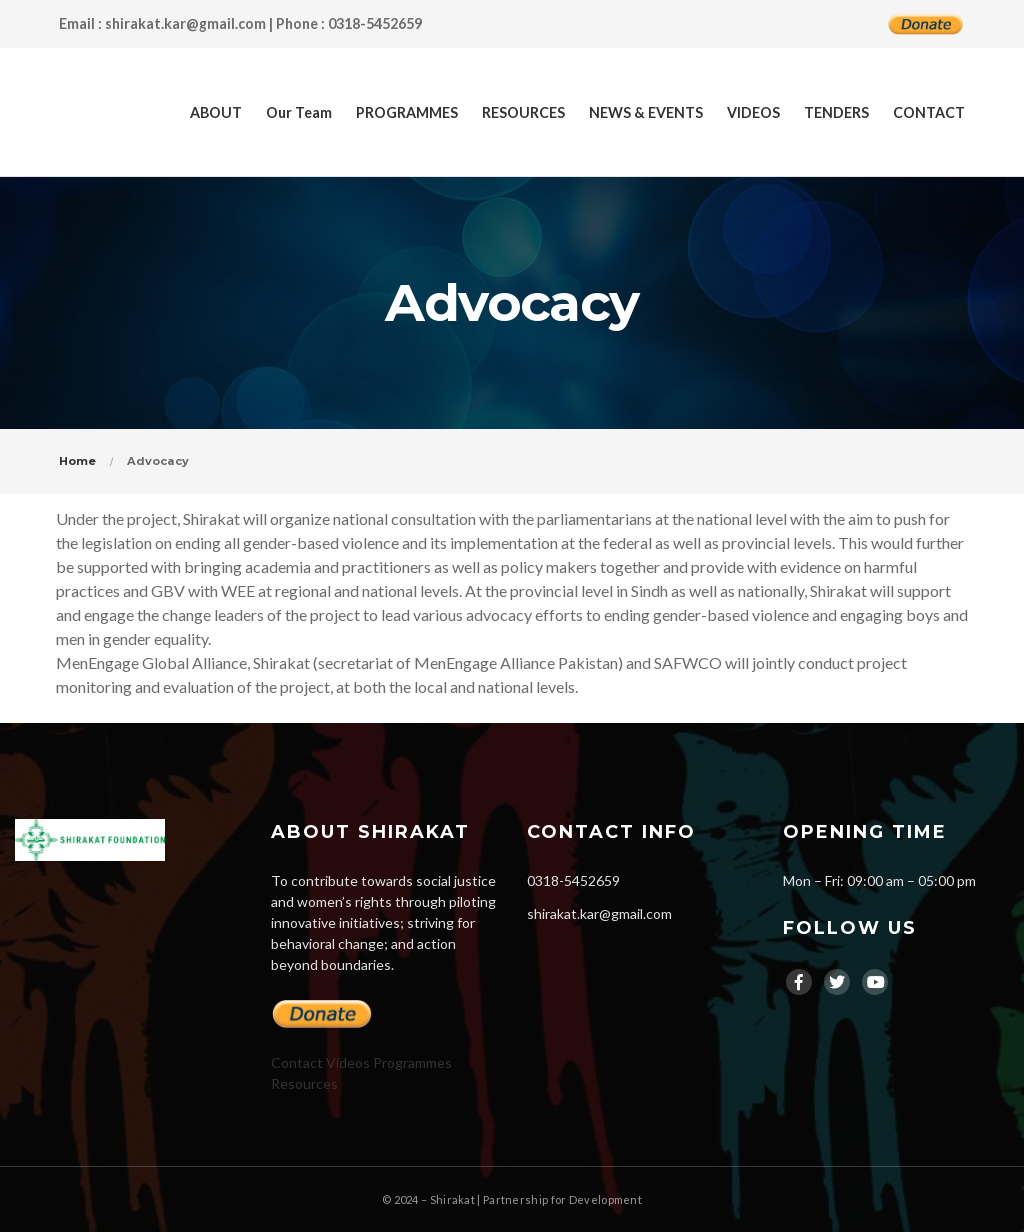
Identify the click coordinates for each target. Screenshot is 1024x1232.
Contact (297, 1062)
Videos (348, 1062)
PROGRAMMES (407, 112)
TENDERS (836, 112)
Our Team (299, 112)
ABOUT (216, 112)
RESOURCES (523, 112)
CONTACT (929, 112)
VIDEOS (753, 112)
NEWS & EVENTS (646, 112)
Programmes (412, 1062)
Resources (304, 1083)
